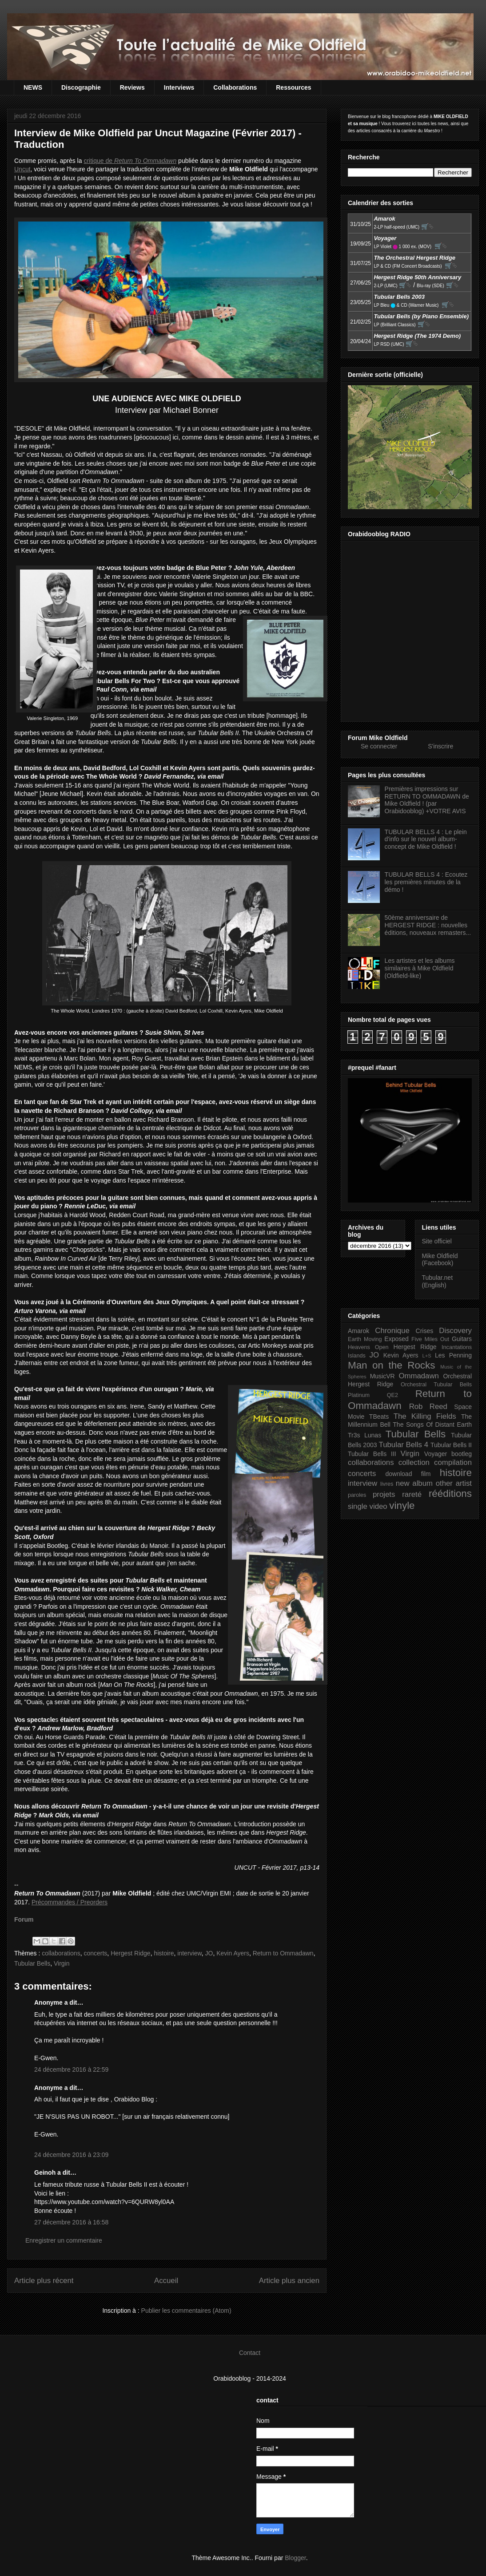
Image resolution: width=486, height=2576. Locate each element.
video (378, 1506)
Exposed (396, 1338)
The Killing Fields (425, 1416)
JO (209, 1953)
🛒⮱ (427, 226)
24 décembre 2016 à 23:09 (71, 2154)
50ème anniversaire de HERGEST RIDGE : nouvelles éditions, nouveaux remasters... (428, 925)
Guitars (462, 1338)
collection (414, 1462)
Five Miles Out (430, 1339)
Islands (357, 1356)
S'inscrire (440, 746)
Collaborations (235, 87)
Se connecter (379, 746)
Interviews (179, 87)
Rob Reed (428, 1406)
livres (386, 1484)
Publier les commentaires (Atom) (186, 2310)
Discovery (455, 1330)
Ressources (293, 87)
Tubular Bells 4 (404, 1444)
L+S (426, 1355)
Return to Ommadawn (283, 1953)
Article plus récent (43, 2280)
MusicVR (382, 1376)
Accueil (166, 2280)
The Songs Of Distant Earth (432, 1424)
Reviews (132, 87)
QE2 (392, 1395)
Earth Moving (365, 1339)
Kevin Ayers (232, 1953)
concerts (95, 1953)
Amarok (358, 1330)
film (426, 1473)
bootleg (461, 1453)
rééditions (450, 1493)
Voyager (435, 1453)
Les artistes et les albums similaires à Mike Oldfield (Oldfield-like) (420, 968)
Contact (249, 2352)
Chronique (392, 1330)
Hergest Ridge (131, 1953)
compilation (453, 1462)
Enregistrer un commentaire (63, 2240)
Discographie (81, 87)
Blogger (295, 2557)
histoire (164, 1953)
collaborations (61, 1953)
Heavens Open (368, 1347)
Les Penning (453, 1355)
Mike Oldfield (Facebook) (440, 1259)
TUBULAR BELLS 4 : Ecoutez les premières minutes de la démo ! (426, 882)
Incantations (457, 1347)
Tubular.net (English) (437, 1281)
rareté (412, 1494)
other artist (454, 1483)
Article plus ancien (289, 2280)
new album (414, 1483)
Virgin (62, 1963)
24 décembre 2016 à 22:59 (71, 2069)
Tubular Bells (32, 1963)
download (399, 1473)
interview (189, 1953)
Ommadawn (418, 1376)
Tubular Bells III (372, 1453)
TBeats (379, 1416)
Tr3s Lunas (364, 1435)
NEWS (33, 87)
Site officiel (437, 1241)
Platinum (359, 1395)
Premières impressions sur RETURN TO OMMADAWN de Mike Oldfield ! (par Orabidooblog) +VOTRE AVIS (427, 800)
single (357, 1506)
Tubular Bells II (451, 1444)
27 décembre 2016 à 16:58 (71, 2222)
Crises (425, 1330)
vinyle (401, 1505)
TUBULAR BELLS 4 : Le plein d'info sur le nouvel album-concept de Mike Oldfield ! (426, 839)
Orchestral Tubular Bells (436, 1384)
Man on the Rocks (391, 1365)
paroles (357, 1495)
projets (384, 1494)
